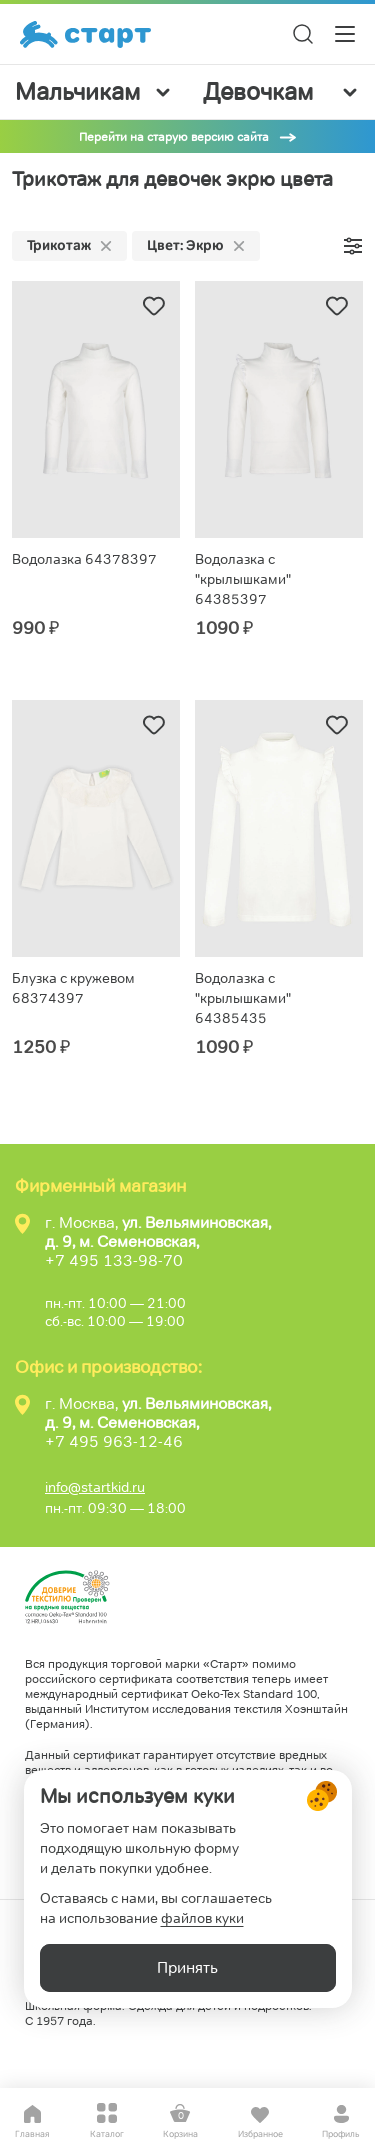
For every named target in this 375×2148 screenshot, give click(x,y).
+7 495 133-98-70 (114, 1260)
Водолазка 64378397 (84, 559)
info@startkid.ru (95, 1487)
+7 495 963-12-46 (114, 1441)
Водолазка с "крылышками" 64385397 (243, 579)
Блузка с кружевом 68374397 (73, 988)
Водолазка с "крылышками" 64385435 (243, 998)
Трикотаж (69, 245)
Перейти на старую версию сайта (174, 136)
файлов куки (202, 1918)
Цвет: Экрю (196, 245)
